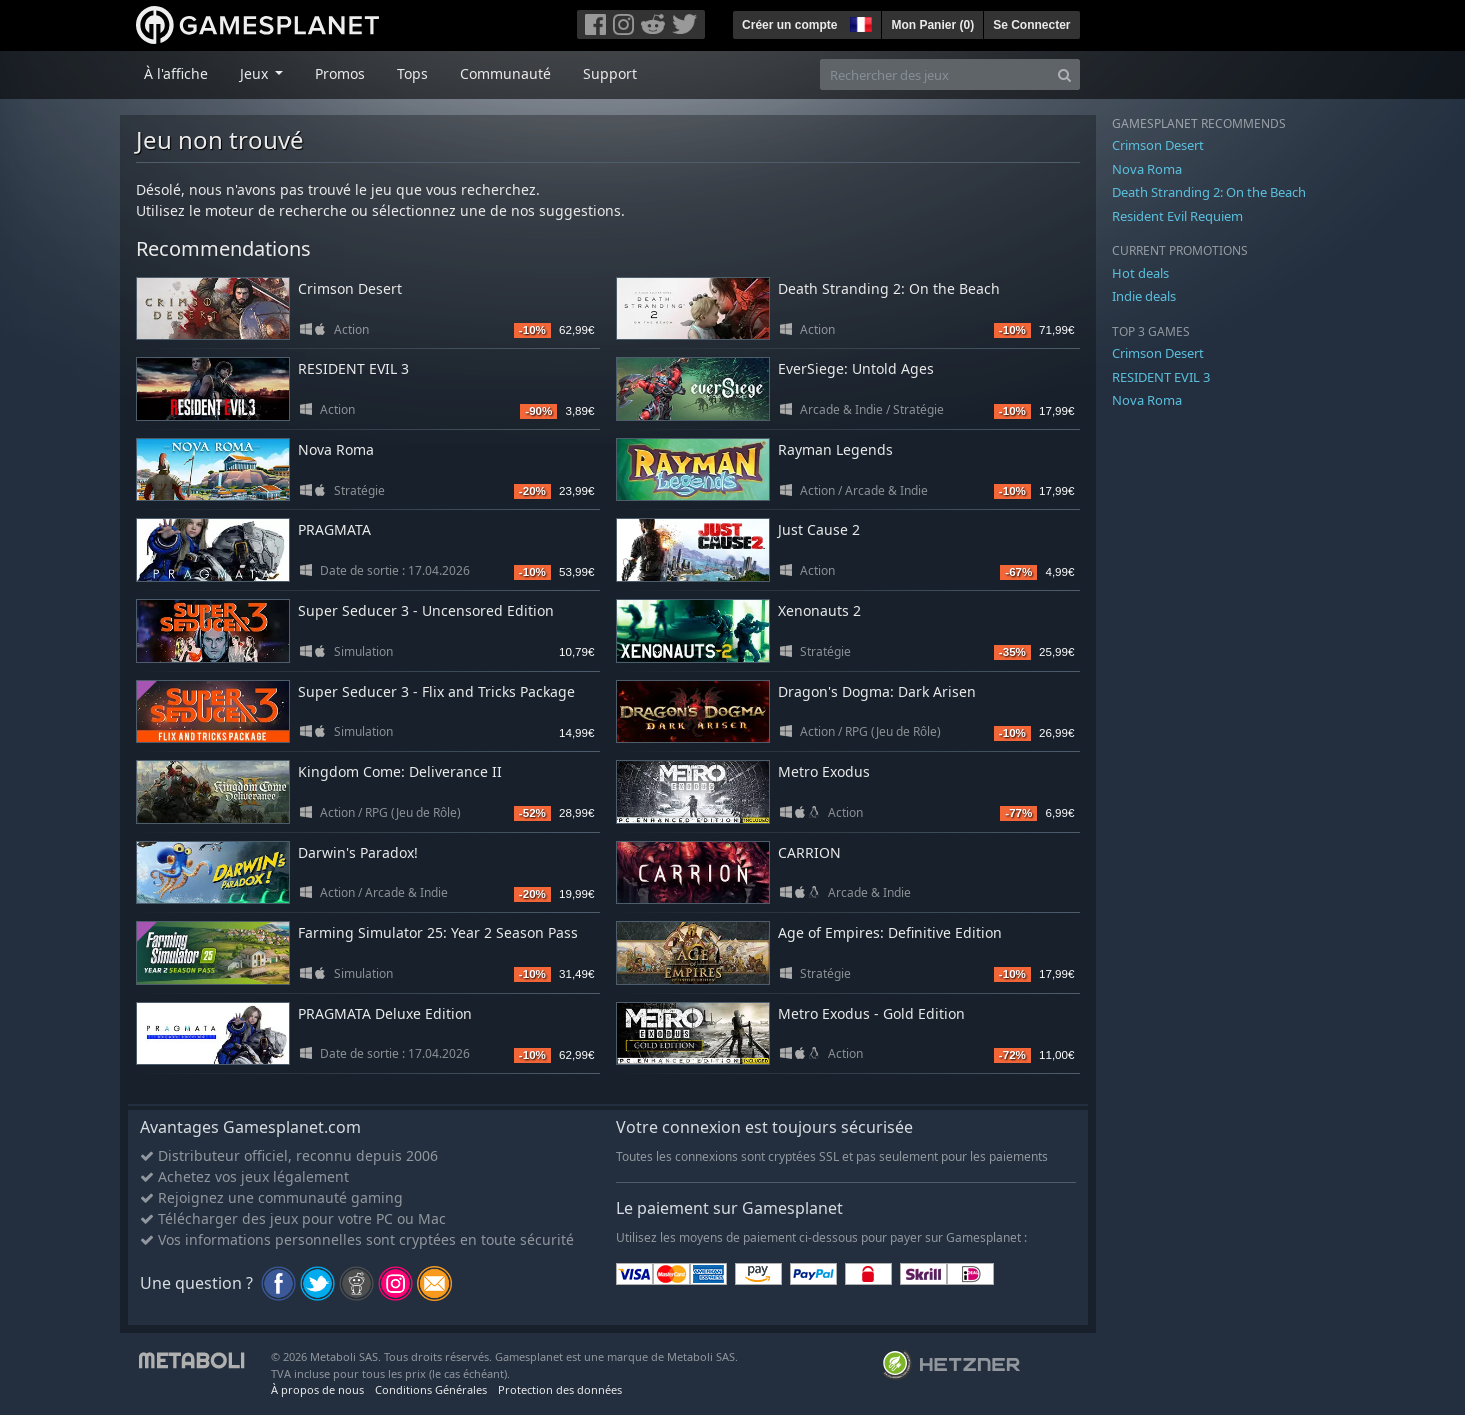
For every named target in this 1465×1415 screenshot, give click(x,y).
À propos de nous (317, 1389)
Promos (340, 73)
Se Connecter (1031, 25)
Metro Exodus (824, 771)
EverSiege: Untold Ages (856, 368)
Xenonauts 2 (819, 610)
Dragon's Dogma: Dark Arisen (877, 691)
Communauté (505, 73)
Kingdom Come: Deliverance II (400, 771)
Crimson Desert (350, 288)
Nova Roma (336, 449)
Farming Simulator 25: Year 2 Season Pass (438, 932)
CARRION (809, 852)
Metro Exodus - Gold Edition (871, 1013)
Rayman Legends (835, 449)
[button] (859, 22)
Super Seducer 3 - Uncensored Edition (426, 610)
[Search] (1064, 74)
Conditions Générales (431, 1389)
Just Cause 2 (819, 529)
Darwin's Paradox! (358, 852)
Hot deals (1140, 273)
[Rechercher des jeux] (935, 74)
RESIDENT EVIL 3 (353, 368)
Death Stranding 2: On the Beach (889, 288)
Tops (412, 73)
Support (610, 73)
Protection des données (560, 1389)
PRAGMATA (334, 529)
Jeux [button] (256, 73)
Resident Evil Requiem (1177, 216)
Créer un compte (789, 25)
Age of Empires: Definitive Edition (890, 932)
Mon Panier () (932, 25)
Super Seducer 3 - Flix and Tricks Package (436, 691)
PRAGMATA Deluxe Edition (385, 1013)
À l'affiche (176, 73)
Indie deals (1144, 296)
